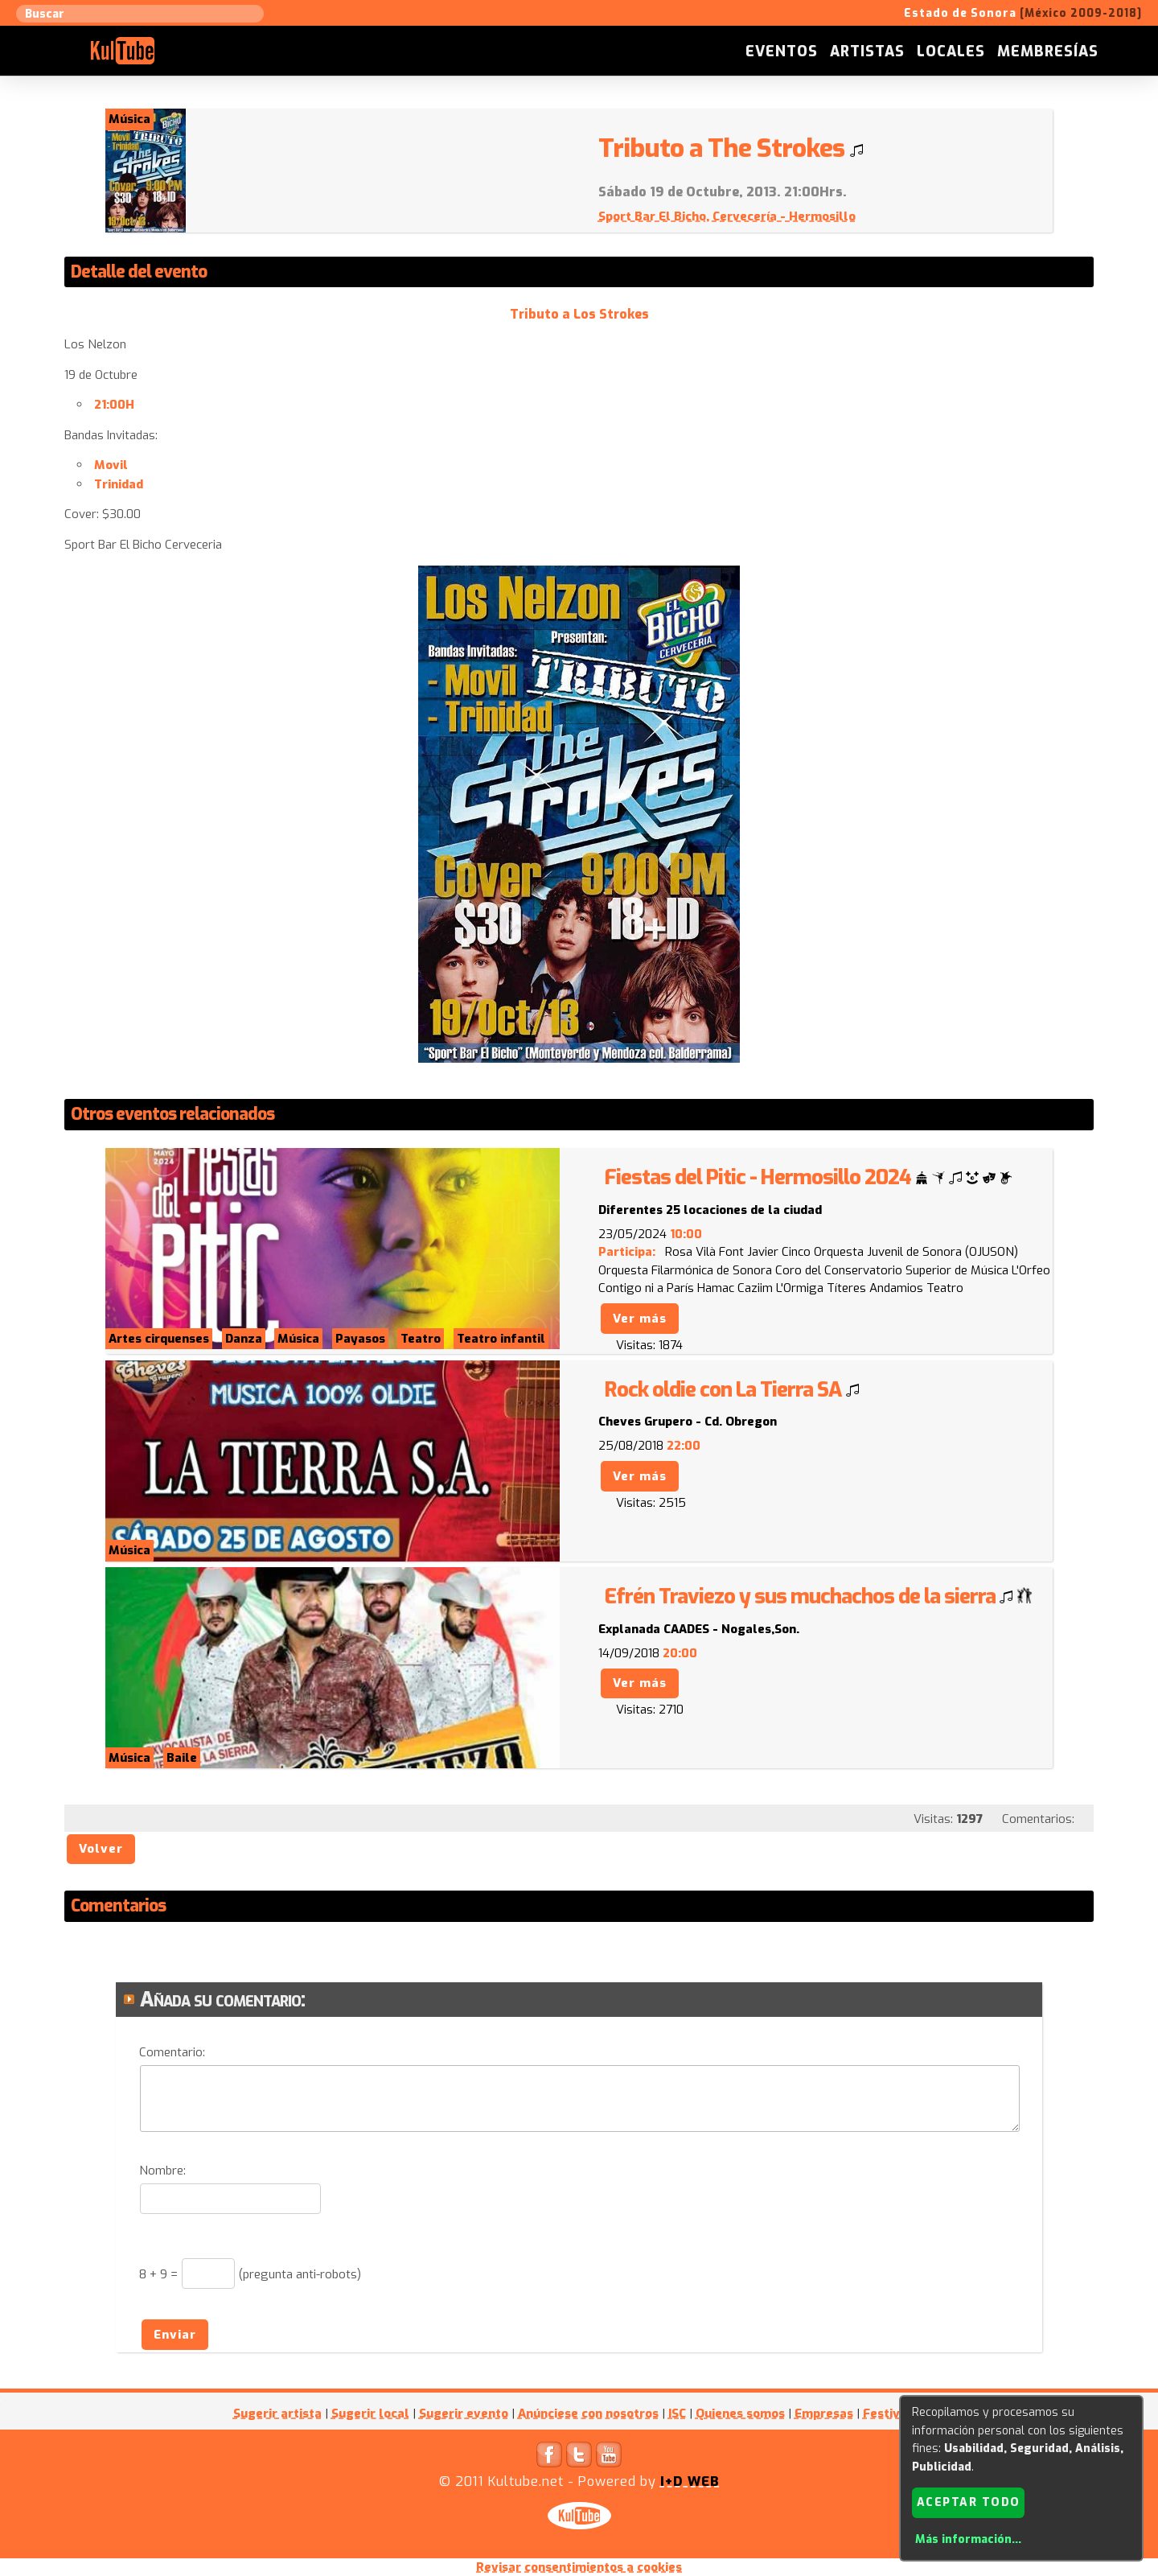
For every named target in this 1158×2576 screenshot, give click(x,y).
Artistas (867, 51)
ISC (677, 2413)
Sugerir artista (277, 2413)
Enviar (175, 2335)
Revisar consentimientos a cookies (579, 2567)
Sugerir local (370, 2413)
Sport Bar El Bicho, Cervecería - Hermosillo (727, 216)
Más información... (968, 2539)
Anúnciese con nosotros (588, 2413)
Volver (101, 1849)
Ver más (640, 1319)
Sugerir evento (463, 2413)
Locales (951, 51)
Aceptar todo (968, 2502)
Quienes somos (740, 2413)
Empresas (824, 2413)
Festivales (894, 2413)
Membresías (1047, 51)
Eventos (781, 51)
